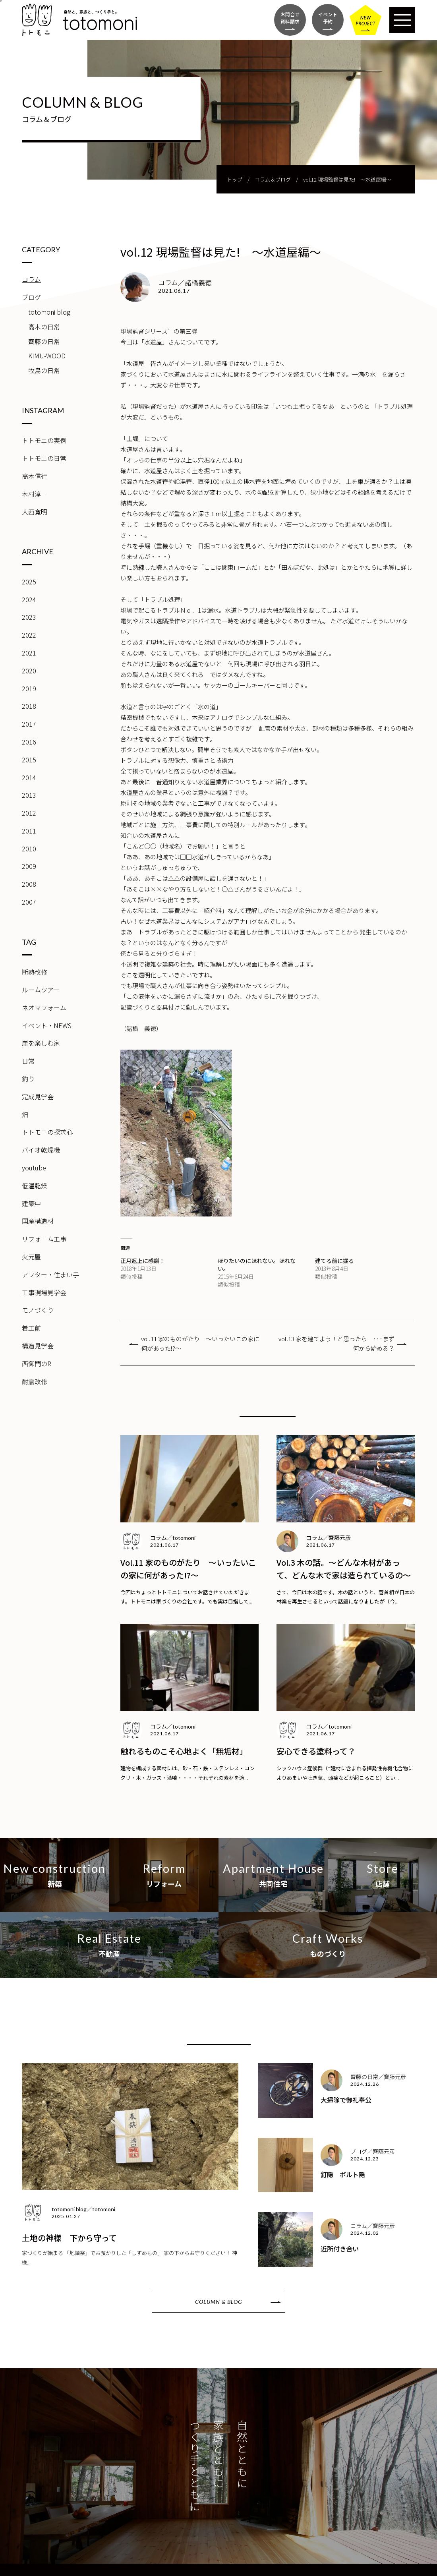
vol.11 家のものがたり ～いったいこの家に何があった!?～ (200, 1343)
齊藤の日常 (44, 341)
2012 (29, 813)
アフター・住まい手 (50, 1274)
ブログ (31, 297)
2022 (29, 635)
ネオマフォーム (44, 1007)
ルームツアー (41, 989)
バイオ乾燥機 (41, 1150)
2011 (29, 830)
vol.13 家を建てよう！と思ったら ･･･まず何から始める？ (336, 1343)
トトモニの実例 (44, 440)
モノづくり (38, 1310)
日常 (28, 1061)
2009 (29, 866)
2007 (29, 902)
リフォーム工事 (44, 1239)
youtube (34, 1167)
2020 (29, 670)
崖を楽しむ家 (41, 1043)
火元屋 (31, 1256)
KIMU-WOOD (47, 355)
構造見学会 (38, 1345)
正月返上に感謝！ (142, 1261)
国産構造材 (38, 1221)
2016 (29, 741)
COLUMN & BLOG (218, 2301)
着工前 (31, 1327)
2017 (29, 724)
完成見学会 (38, 1096)
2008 (29, 884)
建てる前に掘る (334, 1261)
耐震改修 (34, 1381)
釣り (28, 1078)
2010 (29, 848)
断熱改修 (34, 972)
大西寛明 (34, 511)
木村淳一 (34, 494)
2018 (29, 706)
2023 (29, 617)
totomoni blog (49, 312)
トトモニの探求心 (47, 1132)
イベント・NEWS (47, 1025)
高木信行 (34, 476)
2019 (29, 688)
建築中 (31, 1203)
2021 (29, 653)
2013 (29, 795)
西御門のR (36, 1363)
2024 (29, 599)
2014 (29, 777)
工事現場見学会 (44, 1292)
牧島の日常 (44, 370)
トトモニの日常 (44, 458)
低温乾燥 (34, 1185)
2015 (29, 759)
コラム (31, 279)
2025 (29, 581)
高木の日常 (44, 326)
